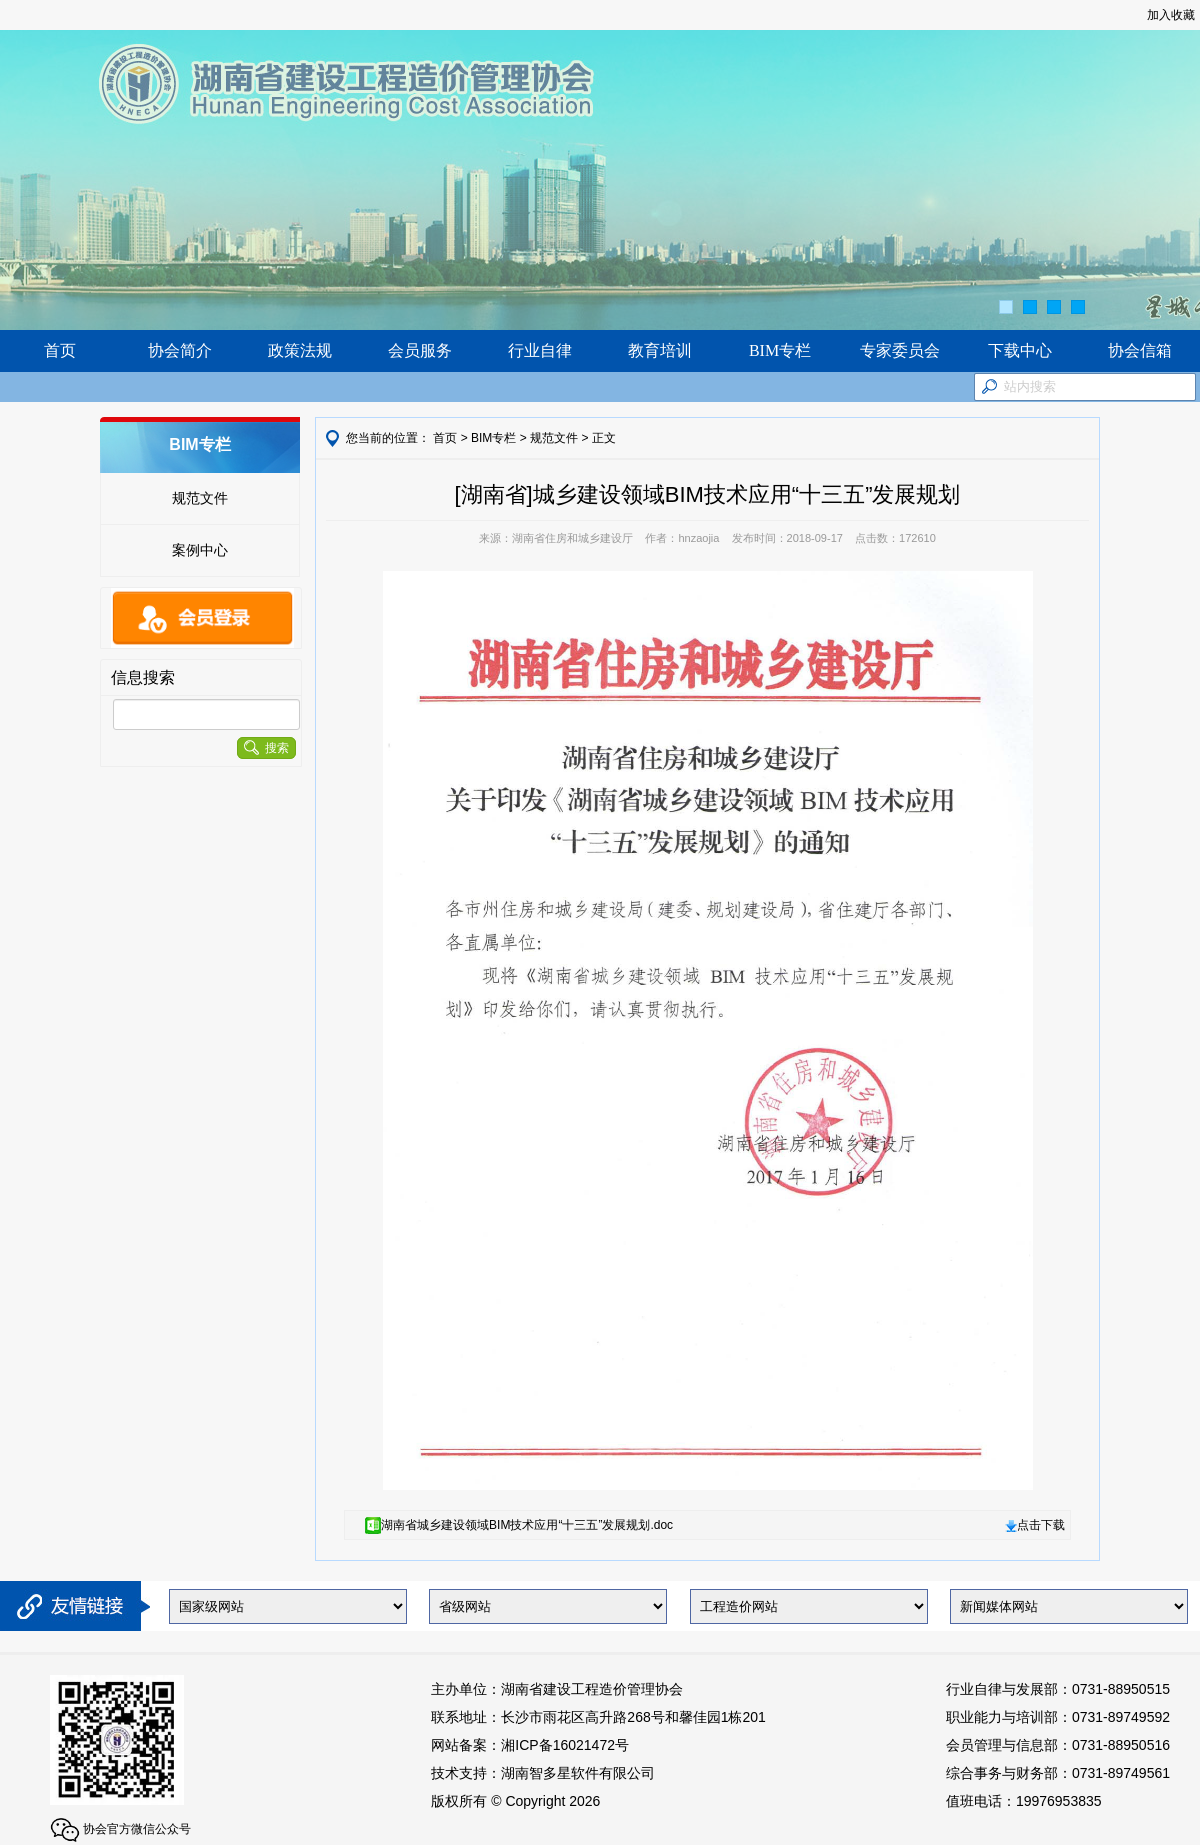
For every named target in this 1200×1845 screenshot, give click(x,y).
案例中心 (200, 550)
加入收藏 (1171, 15)
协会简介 (180, 350)
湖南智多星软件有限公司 (578, 1773)
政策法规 (300, 350)
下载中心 (1020, 350)
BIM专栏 (780, 350)
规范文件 (200, 498)
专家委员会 (900, 350)
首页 (60, 350)
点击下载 (1035, 1525)
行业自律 (540, 350)
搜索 (266, 747)
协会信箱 (1140, 350)
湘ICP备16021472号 (565, 1745)
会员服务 (420, 350)
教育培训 (660, 350)
